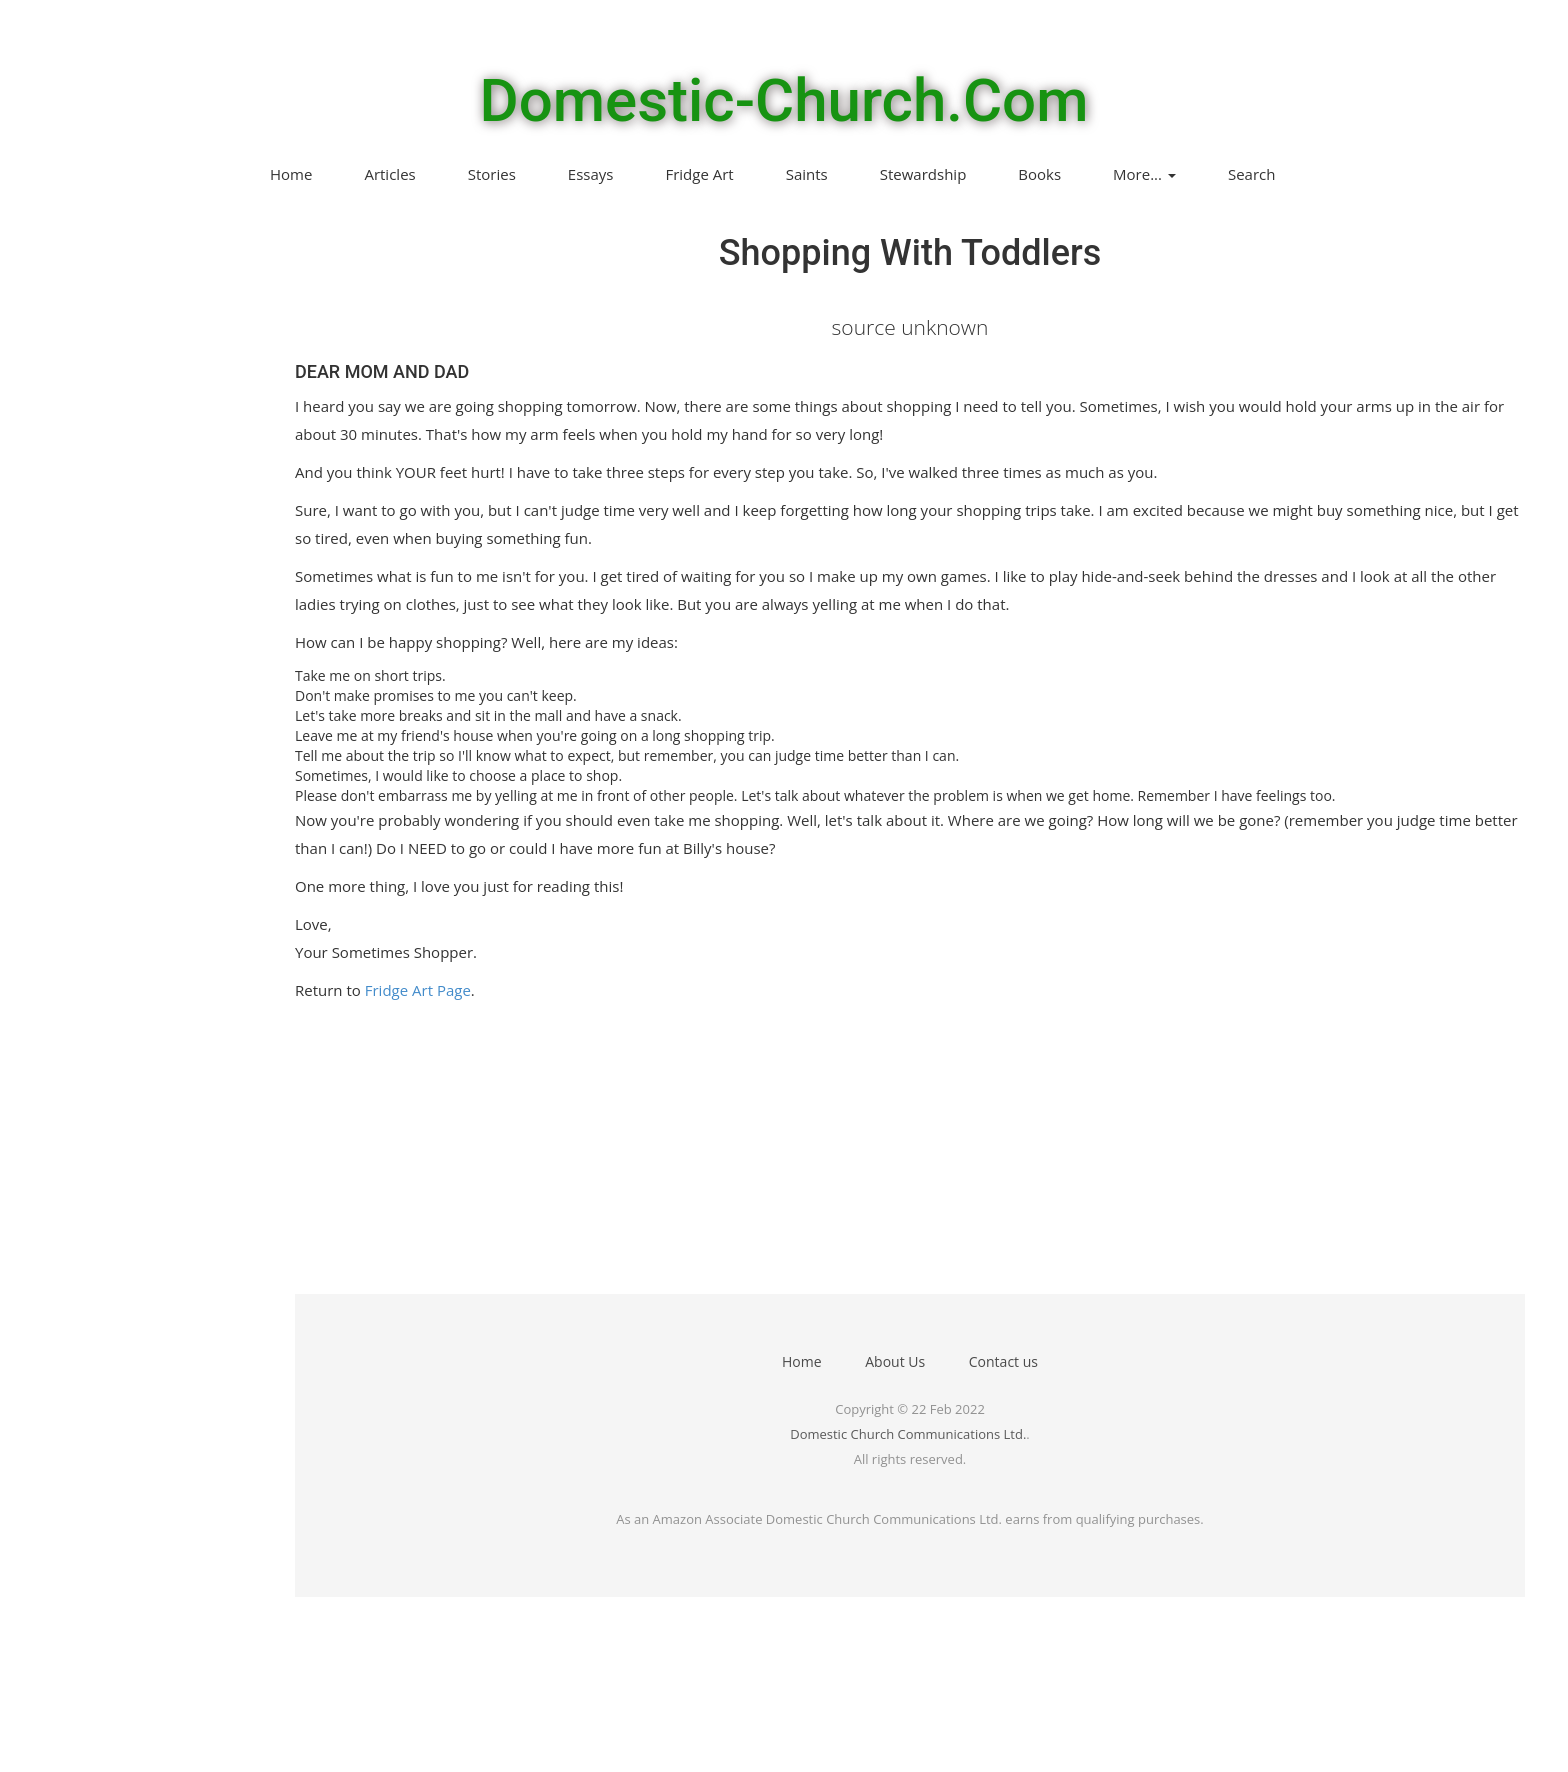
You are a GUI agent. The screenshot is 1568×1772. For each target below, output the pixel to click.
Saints (807, 174)
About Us (895, 1361)
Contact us (1003, 1361)
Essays (591, 174)
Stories (492, 174)
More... (1144, 174)
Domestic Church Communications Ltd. (908, 1434)
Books (1039, 174)
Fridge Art (699, 174)
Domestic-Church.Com (784, 101)
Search (1252, 174)
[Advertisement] (895, 1154)
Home (291, 174)
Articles (389, 174)
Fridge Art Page (418, 990)
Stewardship (923, 174)
